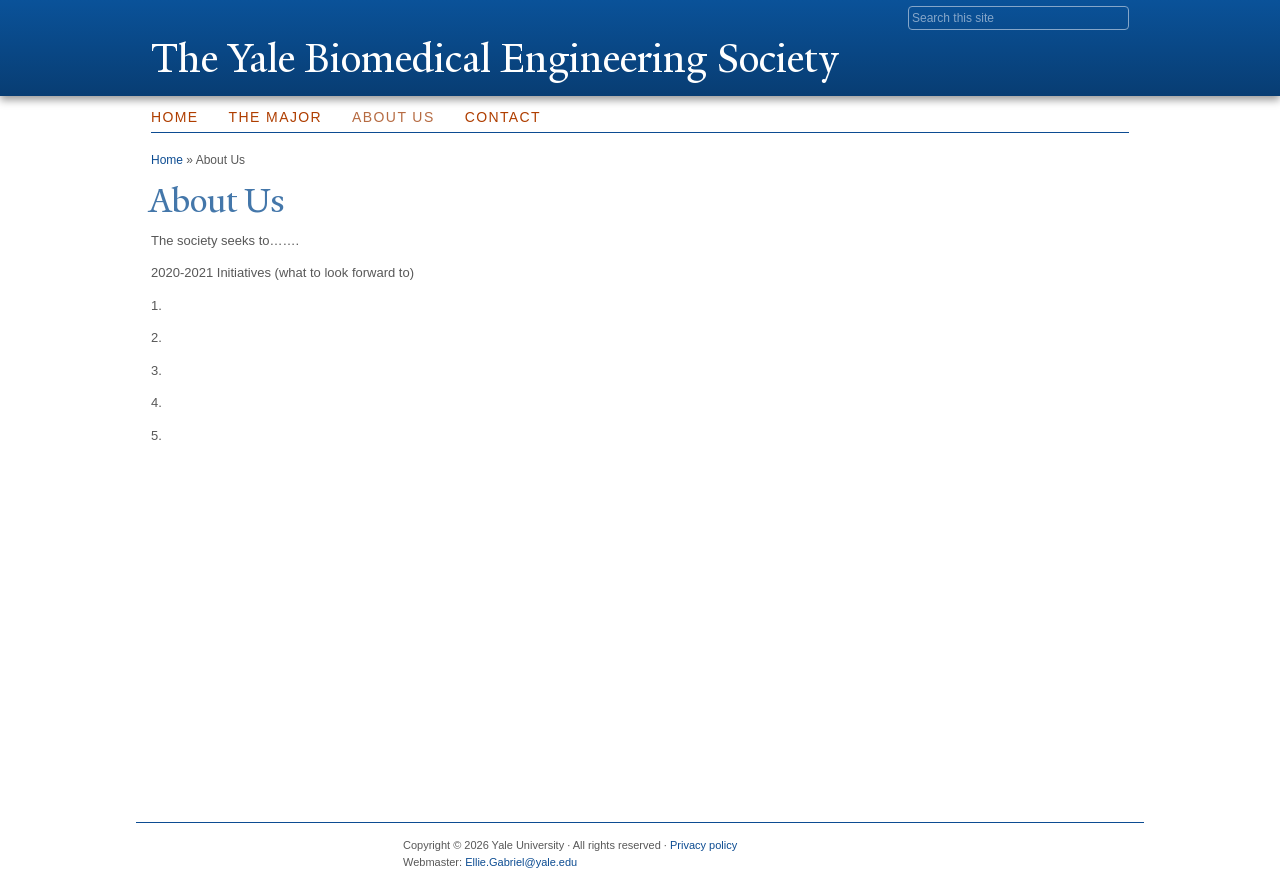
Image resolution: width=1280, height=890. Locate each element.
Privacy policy (703, 845)
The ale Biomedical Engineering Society (495, 58)
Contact (503, 117)
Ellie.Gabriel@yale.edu (521, 862)
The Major (276, 117)
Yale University (207, 17)
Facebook (919, 853)
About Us (393, 117)
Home (175, 117)
